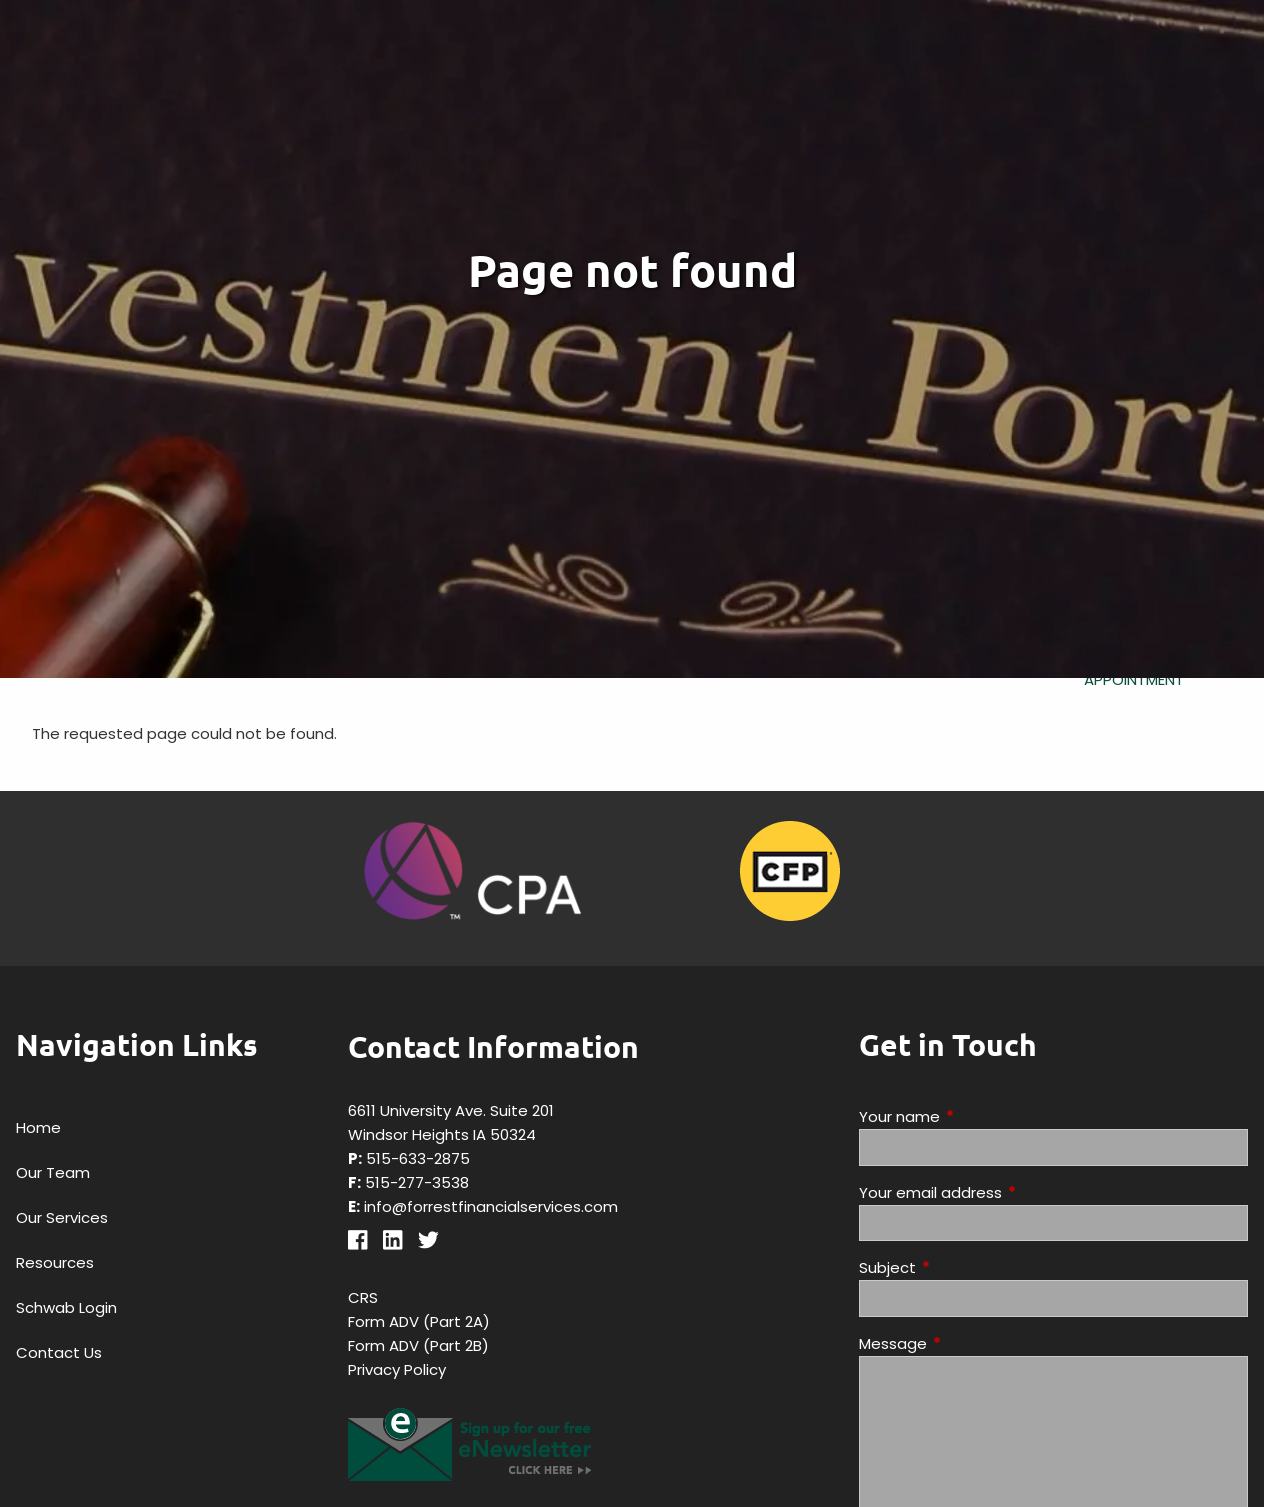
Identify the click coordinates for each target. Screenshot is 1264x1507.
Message (969, 1343)
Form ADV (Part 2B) (418, 1345)
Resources (55, 1262)
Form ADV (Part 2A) (419, 1321)
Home (38, 1127)
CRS (363, 1297)
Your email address (1007, 1192)
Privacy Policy (397, 1369)
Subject (964, 1267)
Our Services (62, 1217)
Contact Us (59, 1352)
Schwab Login (66, 1307)
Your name (976, 1116)
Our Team (53, 1172)
